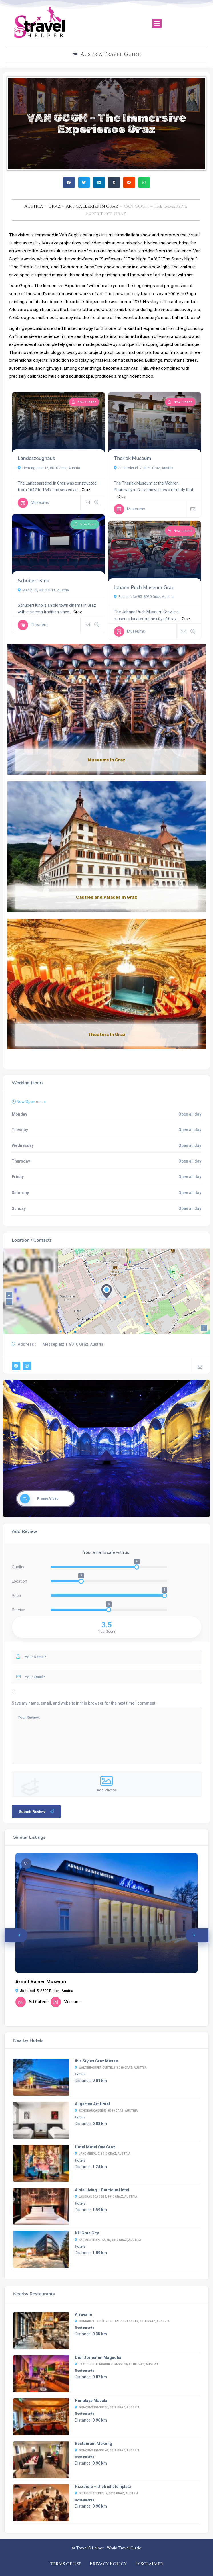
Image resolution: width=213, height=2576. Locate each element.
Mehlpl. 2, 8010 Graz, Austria (43, 590)
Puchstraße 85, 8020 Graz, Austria (144, 597)
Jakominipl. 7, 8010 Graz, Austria (102, 2153)
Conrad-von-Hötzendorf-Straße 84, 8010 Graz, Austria (122, 2321)
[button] (157, 23)
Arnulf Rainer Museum (40, 1981)
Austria (33, 206)
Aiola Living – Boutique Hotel (102, 2190)
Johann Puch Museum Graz (144, 587)
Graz (54, 206)
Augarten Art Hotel (92, 2104)
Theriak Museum (132, 458)
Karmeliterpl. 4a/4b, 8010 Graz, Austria (108, 2240)
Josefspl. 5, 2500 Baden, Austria (44, 1991)
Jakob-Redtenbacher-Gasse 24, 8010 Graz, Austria (117, 2364)
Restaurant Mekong (93, 2443)
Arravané (83, 2314)
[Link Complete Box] (106, 710)
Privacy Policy (108, 2564)
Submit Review (37, 1811)
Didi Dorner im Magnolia (98, 2357)
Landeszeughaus (36, 458)
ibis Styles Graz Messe (96, 2061)
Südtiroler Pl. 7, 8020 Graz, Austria (143, 468)
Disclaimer (149, 2564)
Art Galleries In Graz (92, 206)
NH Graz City (87, 2233)
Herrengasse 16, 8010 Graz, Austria (49, 468)
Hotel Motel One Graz (95, 2147)
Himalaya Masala (91, 2400)
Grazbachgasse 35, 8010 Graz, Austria (107, 2407)
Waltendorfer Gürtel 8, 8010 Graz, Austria (111, 2067)
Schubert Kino (33, 580)
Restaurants (84, 2328)
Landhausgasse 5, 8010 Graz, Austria (106, 2196)
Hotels (80, 2074)
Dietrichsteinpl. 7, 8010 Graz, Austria (106, 2493)
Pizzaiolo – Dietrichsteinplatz (103, 2486)
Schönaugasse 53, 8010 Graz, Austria (106, 2110)
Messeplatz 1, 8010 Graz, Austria (73, 1344)
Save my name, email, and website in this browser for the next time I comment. (84, 1703)
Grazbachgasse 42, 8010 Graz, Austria (107, 2450)
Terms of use (65, 2564)
